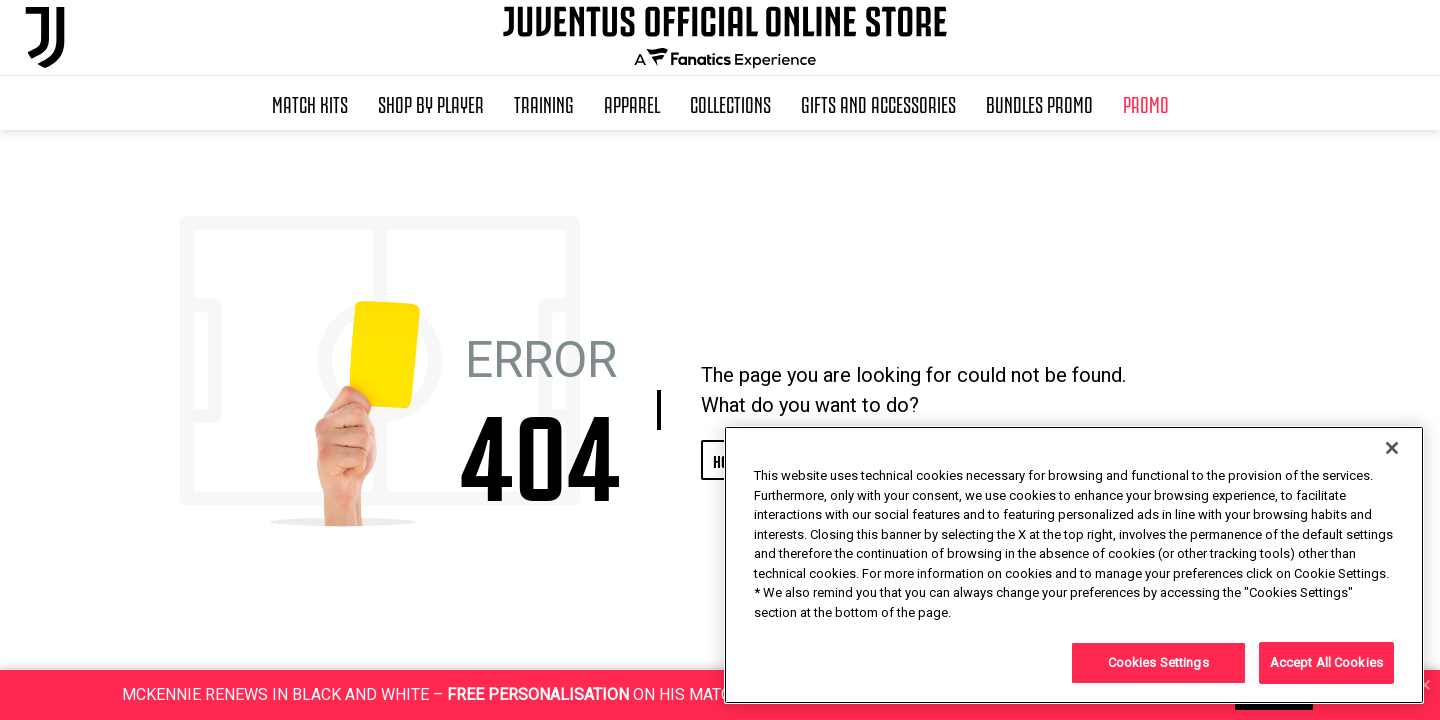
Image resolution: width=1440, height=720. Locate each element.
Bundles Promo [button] (1039, 103)
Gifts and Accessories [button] (878, 103)
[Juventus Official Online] (45, 37)
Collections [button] (730, 103)
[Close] (1392, 448)
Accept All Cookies (1326, 662)
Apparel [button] (632, 103)
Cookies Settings (1158, 662)
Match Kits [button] (310, 103)
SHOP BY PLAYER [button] (431, 103)
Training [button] (544, 103)
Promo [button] (1146, 103)
